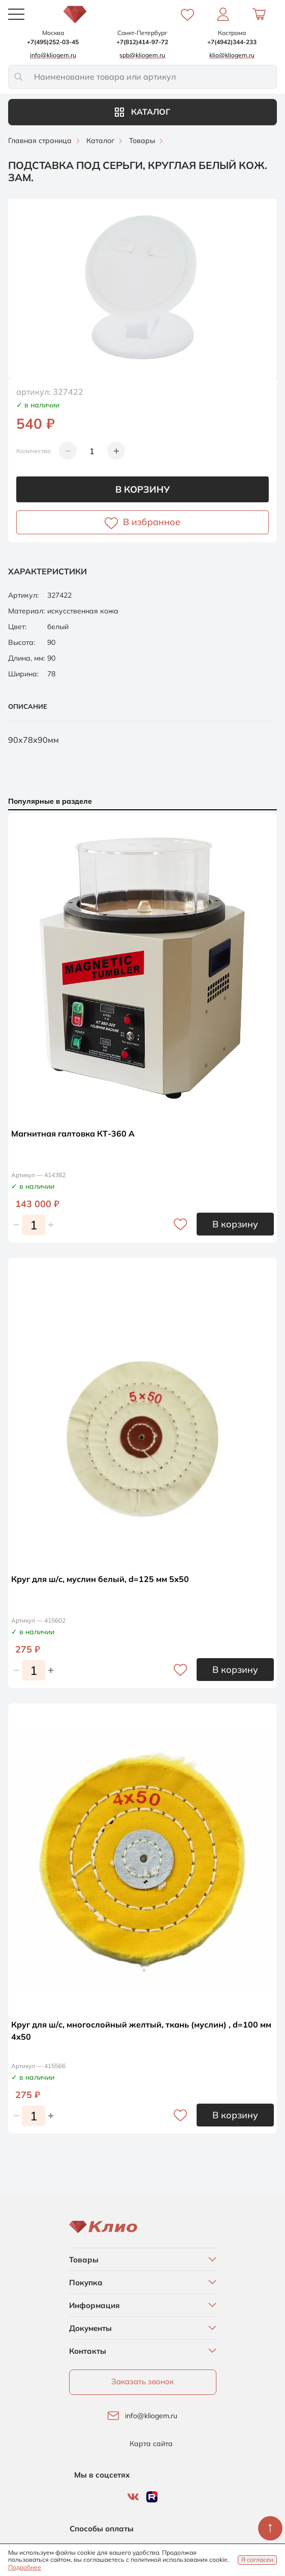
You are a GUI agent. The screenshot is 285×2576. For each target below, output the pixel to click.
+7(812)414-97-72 (142, 42)
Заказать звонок (142, 2381)
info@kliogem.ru (151, 2416)
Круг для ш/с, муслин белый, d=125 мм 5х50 (100, 1579)
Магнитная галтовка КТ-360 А (73, 1133)
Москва (53, 33)
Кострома (232, 33)
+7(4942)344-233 (232, 42)
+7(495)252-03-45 (53, 42)
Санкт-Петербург (142, 33)
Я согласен (257, 2559)
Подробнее (24, 2567)
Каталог (142, 112)
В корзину (142, 489)
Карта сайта (151, 2444)
